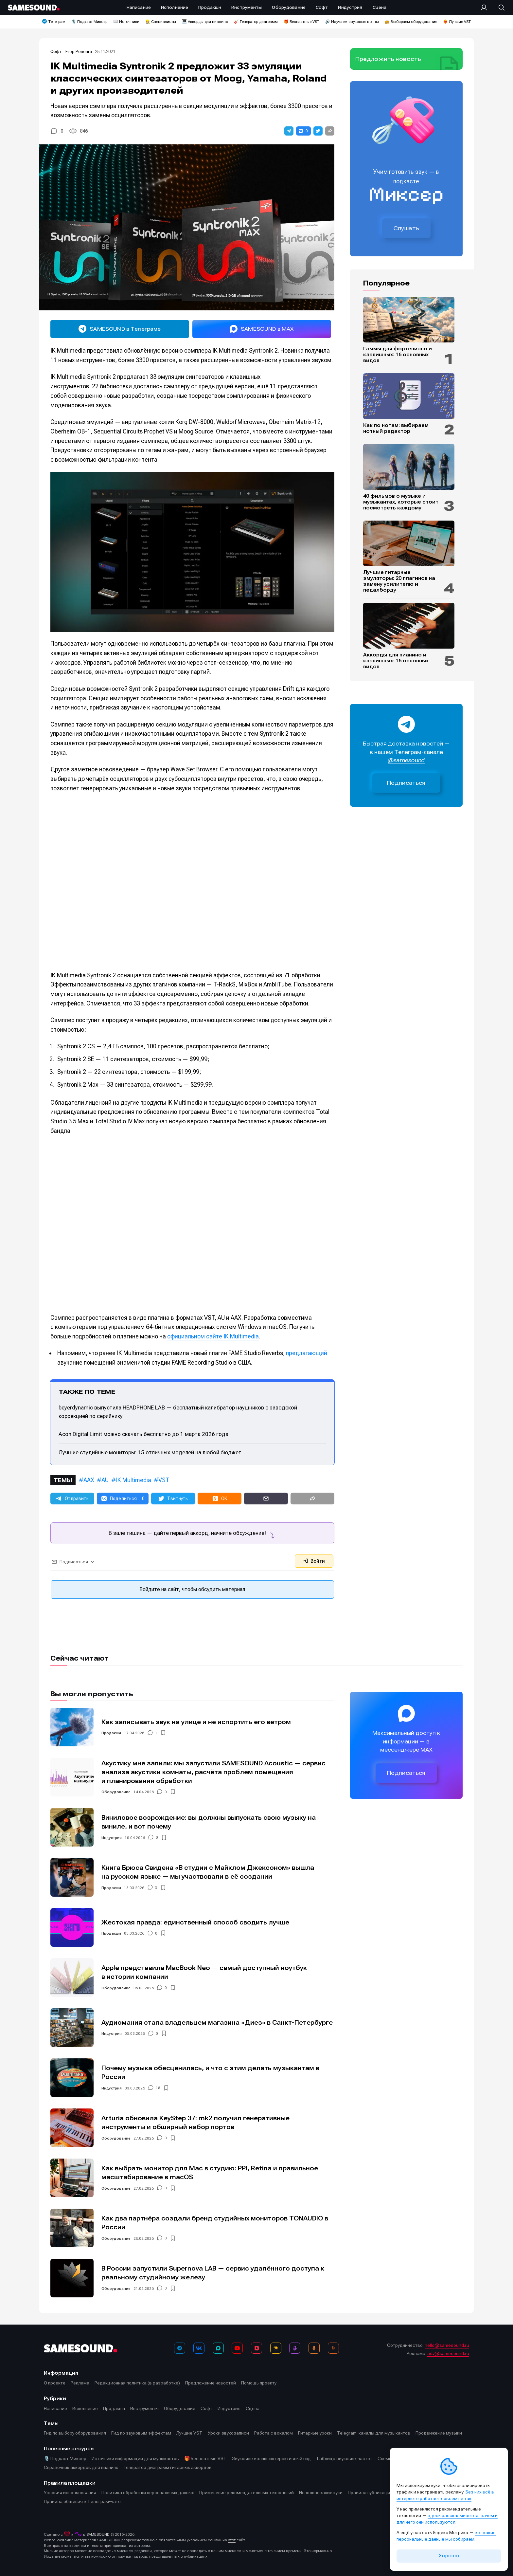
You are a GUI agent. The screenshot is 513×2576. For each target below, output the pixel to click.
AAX (88, 1480)
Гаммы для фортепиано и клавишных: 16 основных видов (397, 354)
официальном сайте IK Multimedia (213, 1336)
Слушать (406, 228)
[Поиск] (498, 7)
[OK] (314, 2348)
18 (158, 2088)
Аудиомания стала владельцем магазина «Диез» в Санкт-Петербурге (217, 2022)
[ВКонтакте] (198, 2348)
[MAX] (218, 2348)
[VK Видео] (256, 2348)
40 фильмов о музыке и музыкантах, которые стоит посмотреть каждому (400, 502)
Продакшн (111, 1733)
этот (232, 2540)
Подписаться (406, 783)
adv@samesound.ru (448, 2353)
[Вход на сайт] (485, 7)
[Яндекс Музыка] (275, 2348)
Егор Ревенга (78, 51)
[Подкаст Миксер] (294, 2348)
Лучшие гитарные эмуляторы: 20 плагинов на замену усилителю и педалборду (399, 581)
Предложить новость (388, 59)
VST (163, 1480)
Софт (56, 51)
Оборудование (116, 1792)
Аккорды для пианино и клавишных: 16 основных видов (396, 661)
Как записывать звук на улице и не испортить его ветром (196, 1722)
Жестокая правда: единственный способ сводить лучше (195, 1922)
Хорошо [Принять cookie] (449, 2555)
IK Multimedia (133, 1480)
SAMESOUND (98, 2534)
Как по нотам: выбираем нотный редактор (396, 428)
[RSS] (333, 2348)
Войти (314, 1561)
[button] (288, 131)
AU (105, 1480)
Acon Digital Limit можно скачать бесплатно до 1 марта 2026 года (143, 1434)
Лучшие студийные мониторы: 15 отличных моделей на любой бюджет (150, 1452)
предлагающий (306, 1353)
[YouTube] (237, 2348)
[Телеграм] (179, 2348)
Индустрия (111, 1837)
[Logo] (34, 7)
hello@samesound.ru (447, 2345)
